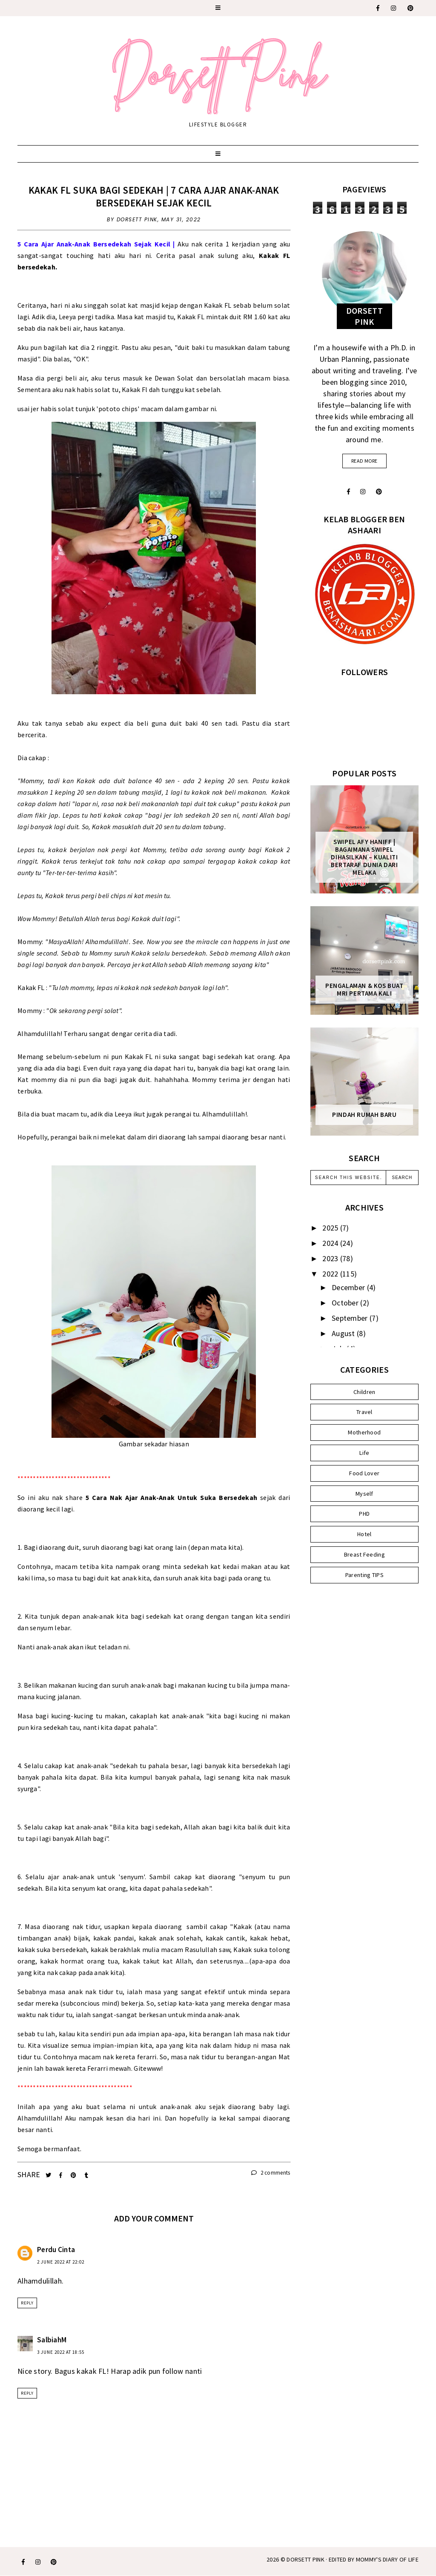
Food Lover (364, 1473)
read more (364, 461)
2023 (331, 1258)
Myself (364, 1493)
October (346, 1303)
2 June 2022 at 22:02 (60, 2262)
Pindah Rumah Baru (364, 1115)
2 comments (270, 2172)
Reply (27, 2303)
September (351, 1318)
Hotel (364, 1534)
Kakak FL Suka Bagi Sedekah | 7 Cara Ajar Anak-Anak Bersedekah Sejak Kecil (154, 196)
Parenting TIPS (364, 1575)
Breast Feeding (364, 1554)
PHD (364, 1513)
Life (364, 1453)
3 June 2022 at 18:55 (60, 2352)
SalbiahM (51, 2339)
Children (364, 1392)
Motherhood (364, 1432)
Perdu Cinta (56, 2249)
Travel (364, 1412)
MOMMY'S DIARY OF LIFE (387, 2559)
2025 (331, 1228)
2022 (331, 1274)
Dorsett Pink (305, 2559)
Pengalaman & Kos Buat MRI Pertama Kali (364, 989)
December (349, 1287)
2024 (331, 1243)
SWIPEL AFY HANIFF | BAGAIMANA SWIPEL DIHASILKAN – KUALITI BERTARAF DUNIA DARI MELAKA (364, 857)
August (344, 1333)
